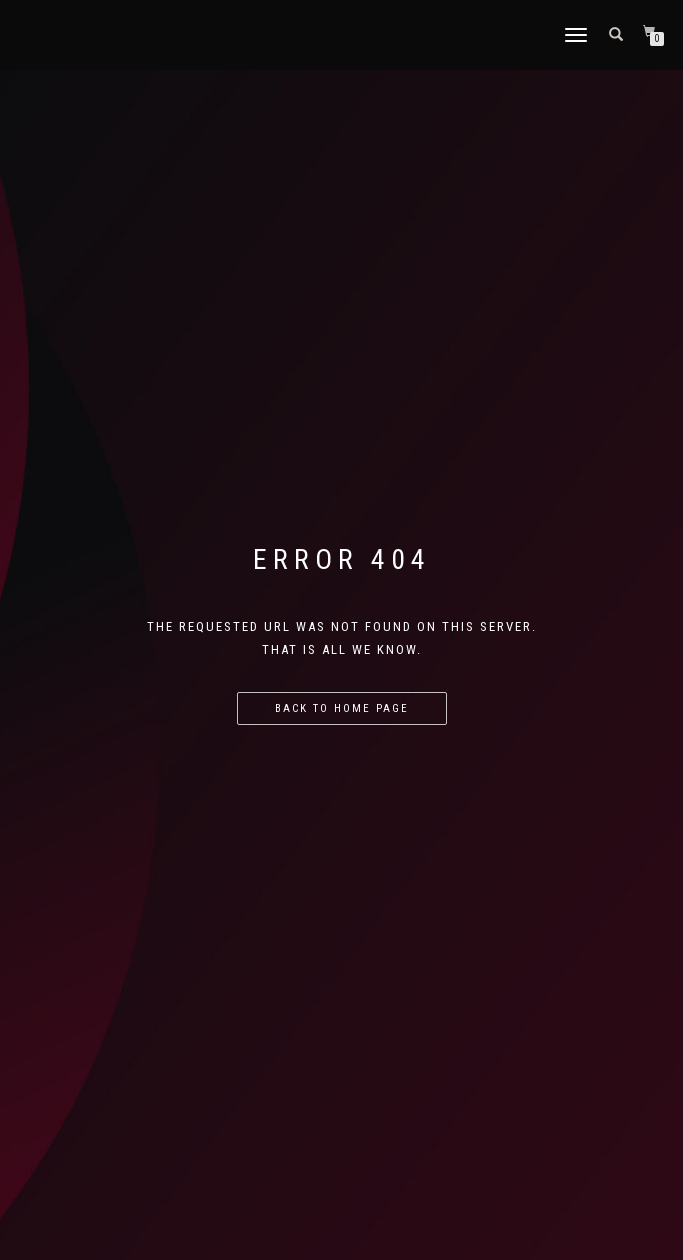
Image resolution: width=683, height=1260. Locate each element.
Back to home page (342, 708)
